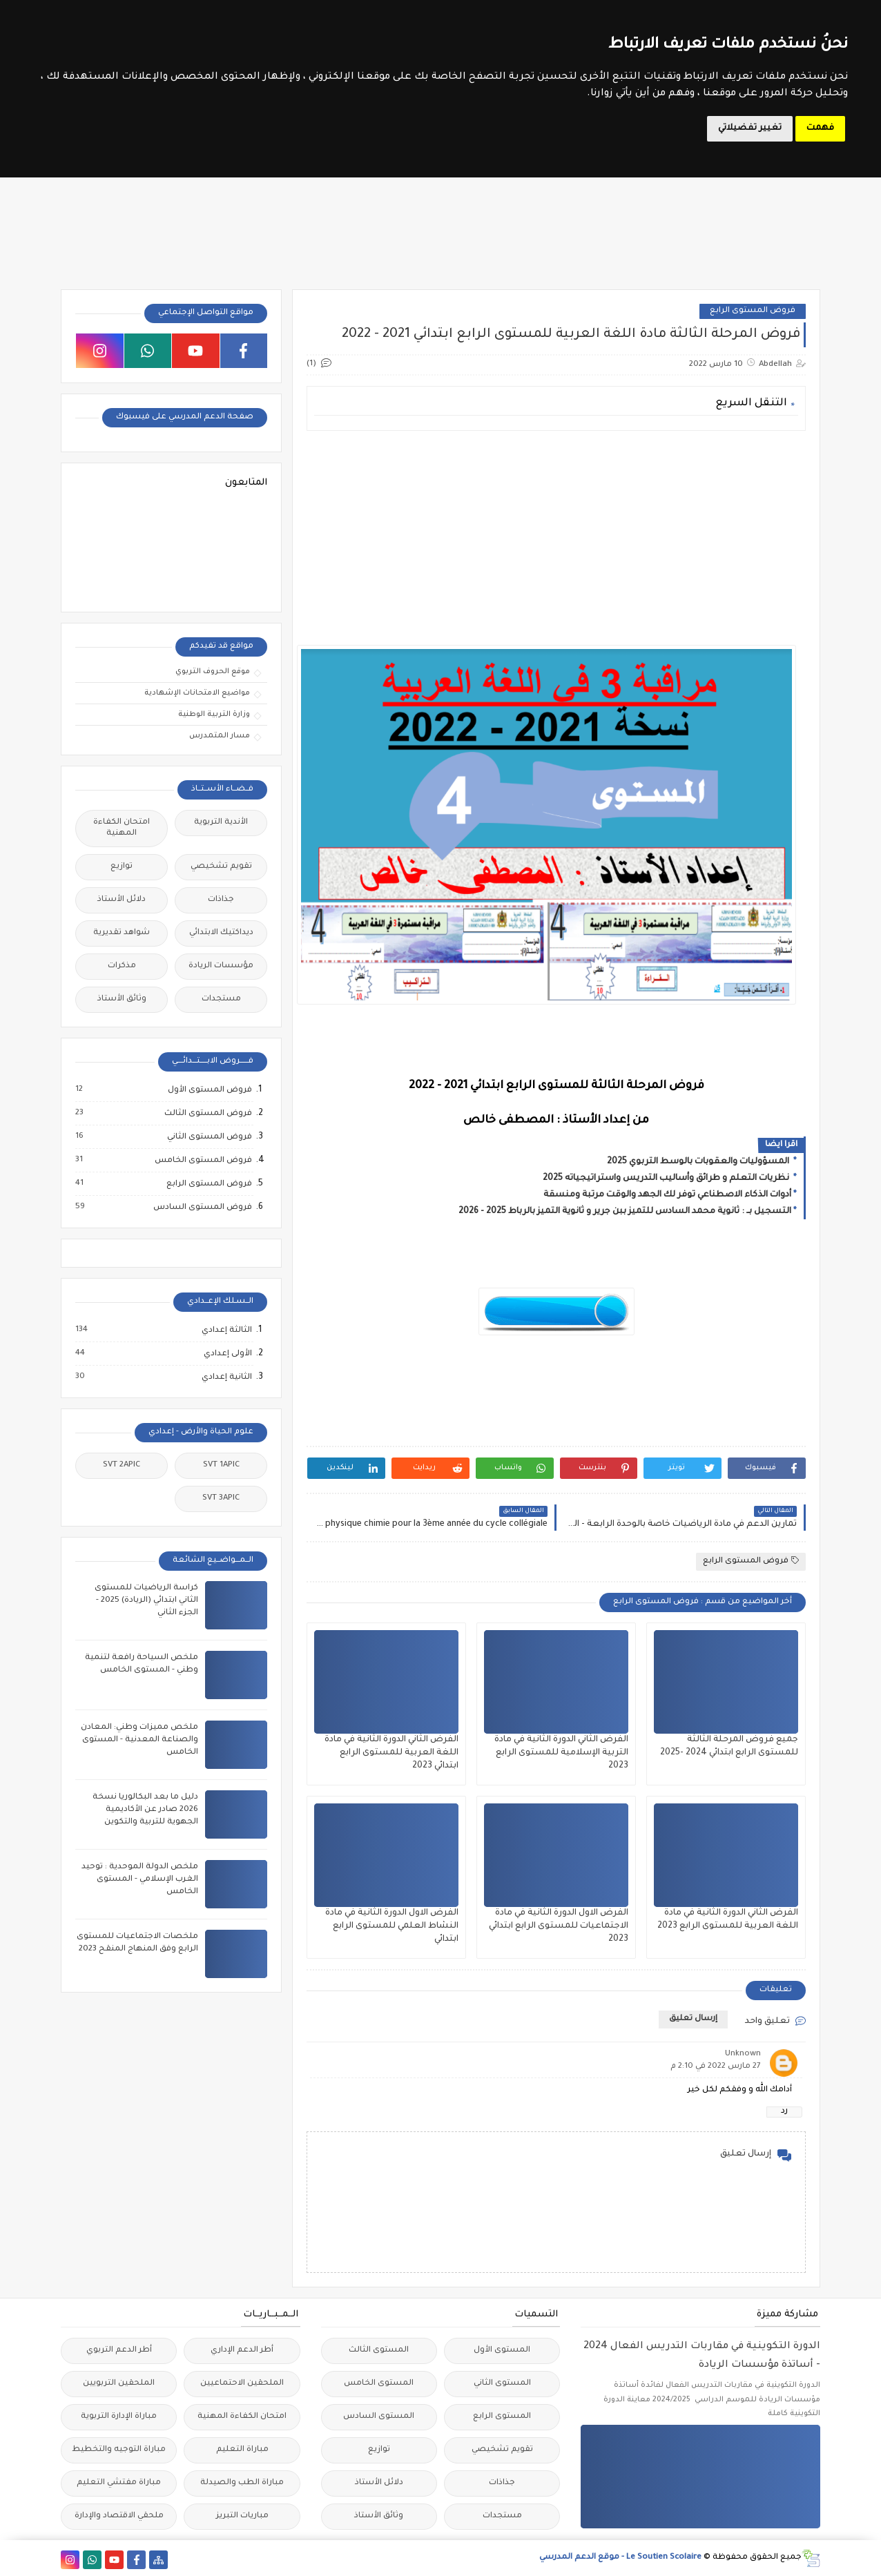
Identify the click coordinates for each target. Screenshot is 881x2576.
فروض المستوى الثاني (209, 1137)
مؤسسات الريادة (220, 966)
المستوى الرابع (502, 2416)
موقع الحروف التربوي (212, 672)
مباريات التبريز (242, 2516)
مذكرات (122, 966)
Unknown (743, 2054)
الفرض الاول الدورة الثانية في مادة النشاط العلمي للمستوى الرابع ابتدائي (391, 1926)
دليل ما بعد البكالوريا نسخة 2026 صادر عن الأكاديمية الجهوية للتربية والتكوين (145, 1810)
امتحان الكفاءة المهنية (121, 828)
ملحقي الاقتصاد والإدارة (119, 2516)
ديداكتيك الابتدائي (221, 933)
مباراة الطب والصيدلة (242, 2483)
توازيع (121, 866)
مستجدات (221, 999)
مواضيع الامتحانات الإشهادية (197, 693)
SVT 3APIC (221, 1498)
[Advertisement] (556, 538)
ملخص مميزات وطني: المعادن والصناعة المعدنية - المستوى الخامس (139, 1740)
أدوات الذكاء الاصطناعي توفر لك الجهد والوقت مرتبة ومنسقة (667, 1195)
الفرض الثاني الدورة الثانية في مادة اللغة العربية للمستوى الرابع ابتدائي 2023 (391, 1753)
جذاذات (221, 899)
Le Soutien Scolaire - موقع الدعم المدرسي (620, 2557)
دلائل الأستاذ (121, 899)
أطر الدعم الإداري (242, 2350)
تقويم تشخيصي (221, 866)
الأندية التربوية (221, 822)
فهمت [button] (820, 128)
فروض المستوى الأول (209, 1090)
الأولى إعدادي (227, 1353)
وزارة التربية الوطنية (214, 714)
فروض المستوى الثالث (207, 1113)
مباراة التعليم (242, 2450)
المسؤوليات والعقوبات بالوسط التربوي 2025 (699, 1162)
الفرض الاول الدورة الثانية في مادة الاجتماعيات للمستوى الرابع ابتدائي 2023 (558, 1926)
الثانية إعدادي (226, 1377)
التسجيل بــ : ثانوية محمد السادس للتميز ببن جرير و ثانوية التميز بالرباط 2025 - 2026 (624, 1212)
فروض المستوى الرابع (752, 311)
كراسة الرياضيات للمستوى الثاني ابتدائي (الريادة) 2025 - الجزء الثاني (146, 1601)
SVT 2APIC (121, 1465)
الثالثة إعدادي (226, 1330)
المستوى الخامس (379, 2383)
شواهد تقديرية (121, 933)
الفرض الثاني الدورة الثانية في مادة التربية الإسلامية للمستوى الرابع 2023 (561, 1753)
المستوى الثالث (379, 2350)
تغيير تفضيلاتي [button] (750, 128)
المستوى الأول (502, 2350)
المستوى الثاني (502, 2383)
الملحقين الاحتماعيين (242, 2383)
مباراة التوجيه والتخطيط (119, 2450)
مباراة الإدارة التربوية (119, 2416)
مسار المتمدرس (219, 736)
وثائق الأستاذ (121, 999)
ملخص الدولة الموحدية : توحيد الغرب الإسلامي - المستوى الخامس (139, 1880)
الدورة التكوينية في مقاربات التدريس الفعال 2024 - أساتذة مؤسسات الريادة (701, 2356)
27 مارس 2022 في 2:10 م (715, 2066)
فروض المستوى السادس (202, 1207)
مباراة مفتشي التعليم (119, 2483)
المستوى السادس (378, 2416)
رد (784, 2111)
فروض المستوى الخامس (202, 1160)
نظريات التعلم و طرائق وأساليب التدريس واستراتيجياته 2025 (667, 1178)
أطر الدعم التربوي (119, 2350)
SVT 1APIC (221, 1465)
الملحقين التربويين (119, 2383)
